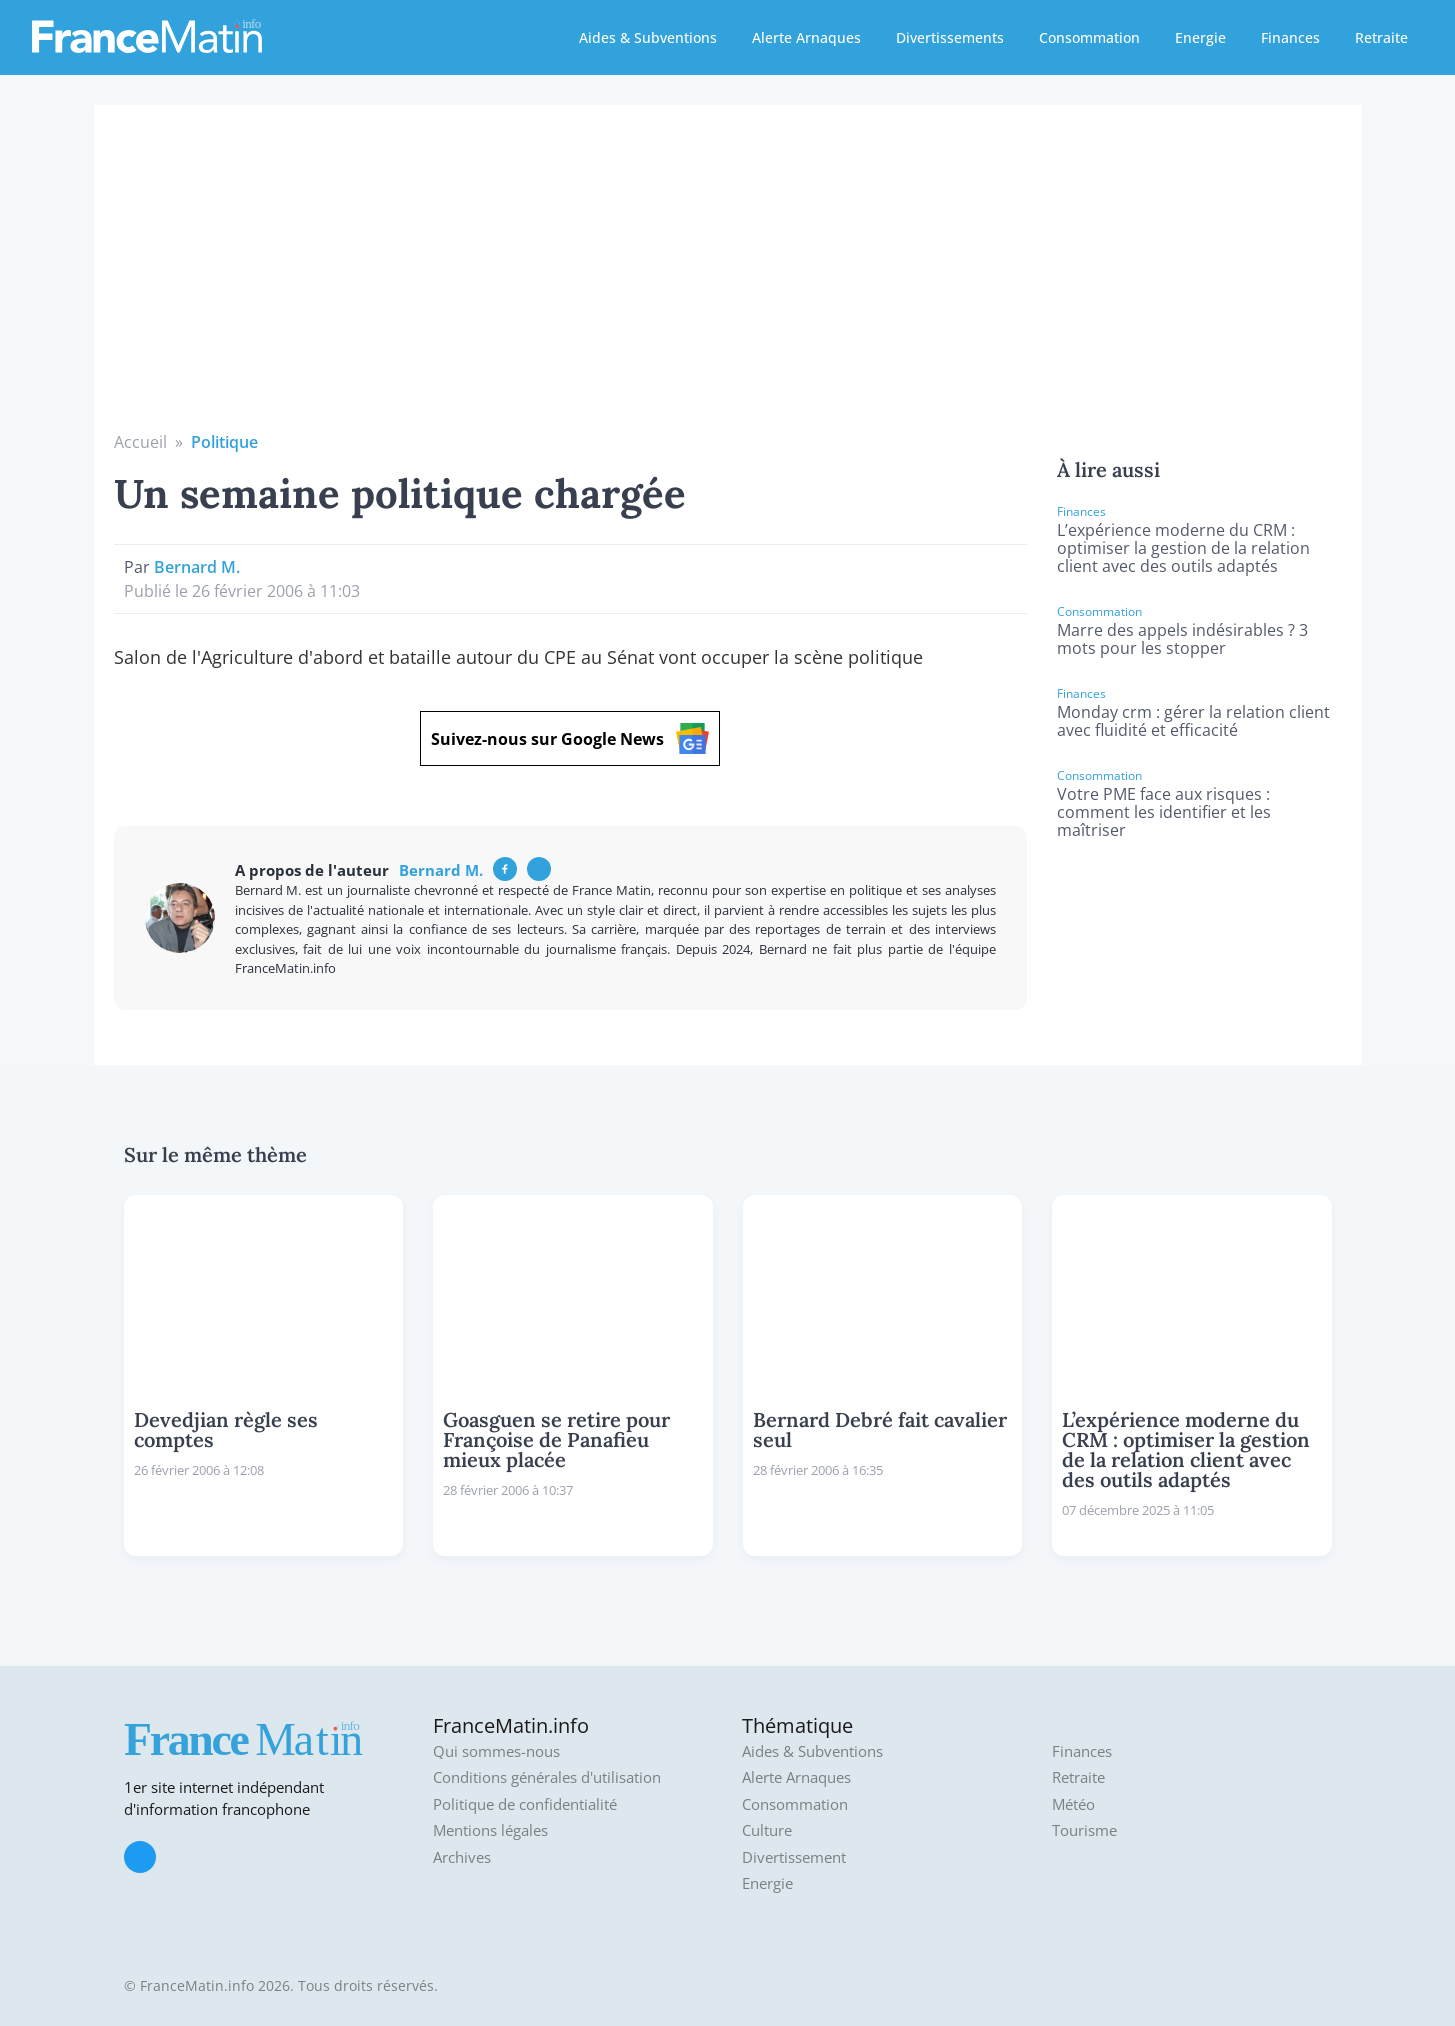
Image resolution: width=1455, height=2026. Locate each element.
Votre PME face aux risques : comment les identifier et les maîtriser (1164, 812)
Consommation (1089, 37)
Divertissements (950, 37)
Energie (1200, 37)
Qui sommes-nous (496, 1751)
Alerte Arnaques (806, 37)
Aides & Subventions (648, 37)
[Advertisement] (728, 280)
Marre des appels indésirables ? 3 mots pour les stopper (1182, 639)
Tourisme (1084, 1830)
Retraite (1381, 37)
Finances (1290, 37)
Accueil (140, 442)
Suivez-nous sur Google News (570, 738)
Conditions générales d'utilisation (547, 1777)
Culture (767, 1830)
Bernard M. (197, 567)
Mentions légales (490, 1830)
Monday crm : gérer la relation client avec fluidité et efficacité (1193, 721)
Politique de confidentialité (525, 1804)
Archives (462, 1857)
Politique (224, 442)
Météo (1073, 1804)
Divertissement (794, 1857)
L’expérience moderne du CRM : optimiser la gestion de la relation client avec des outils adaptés (1183, 548)
